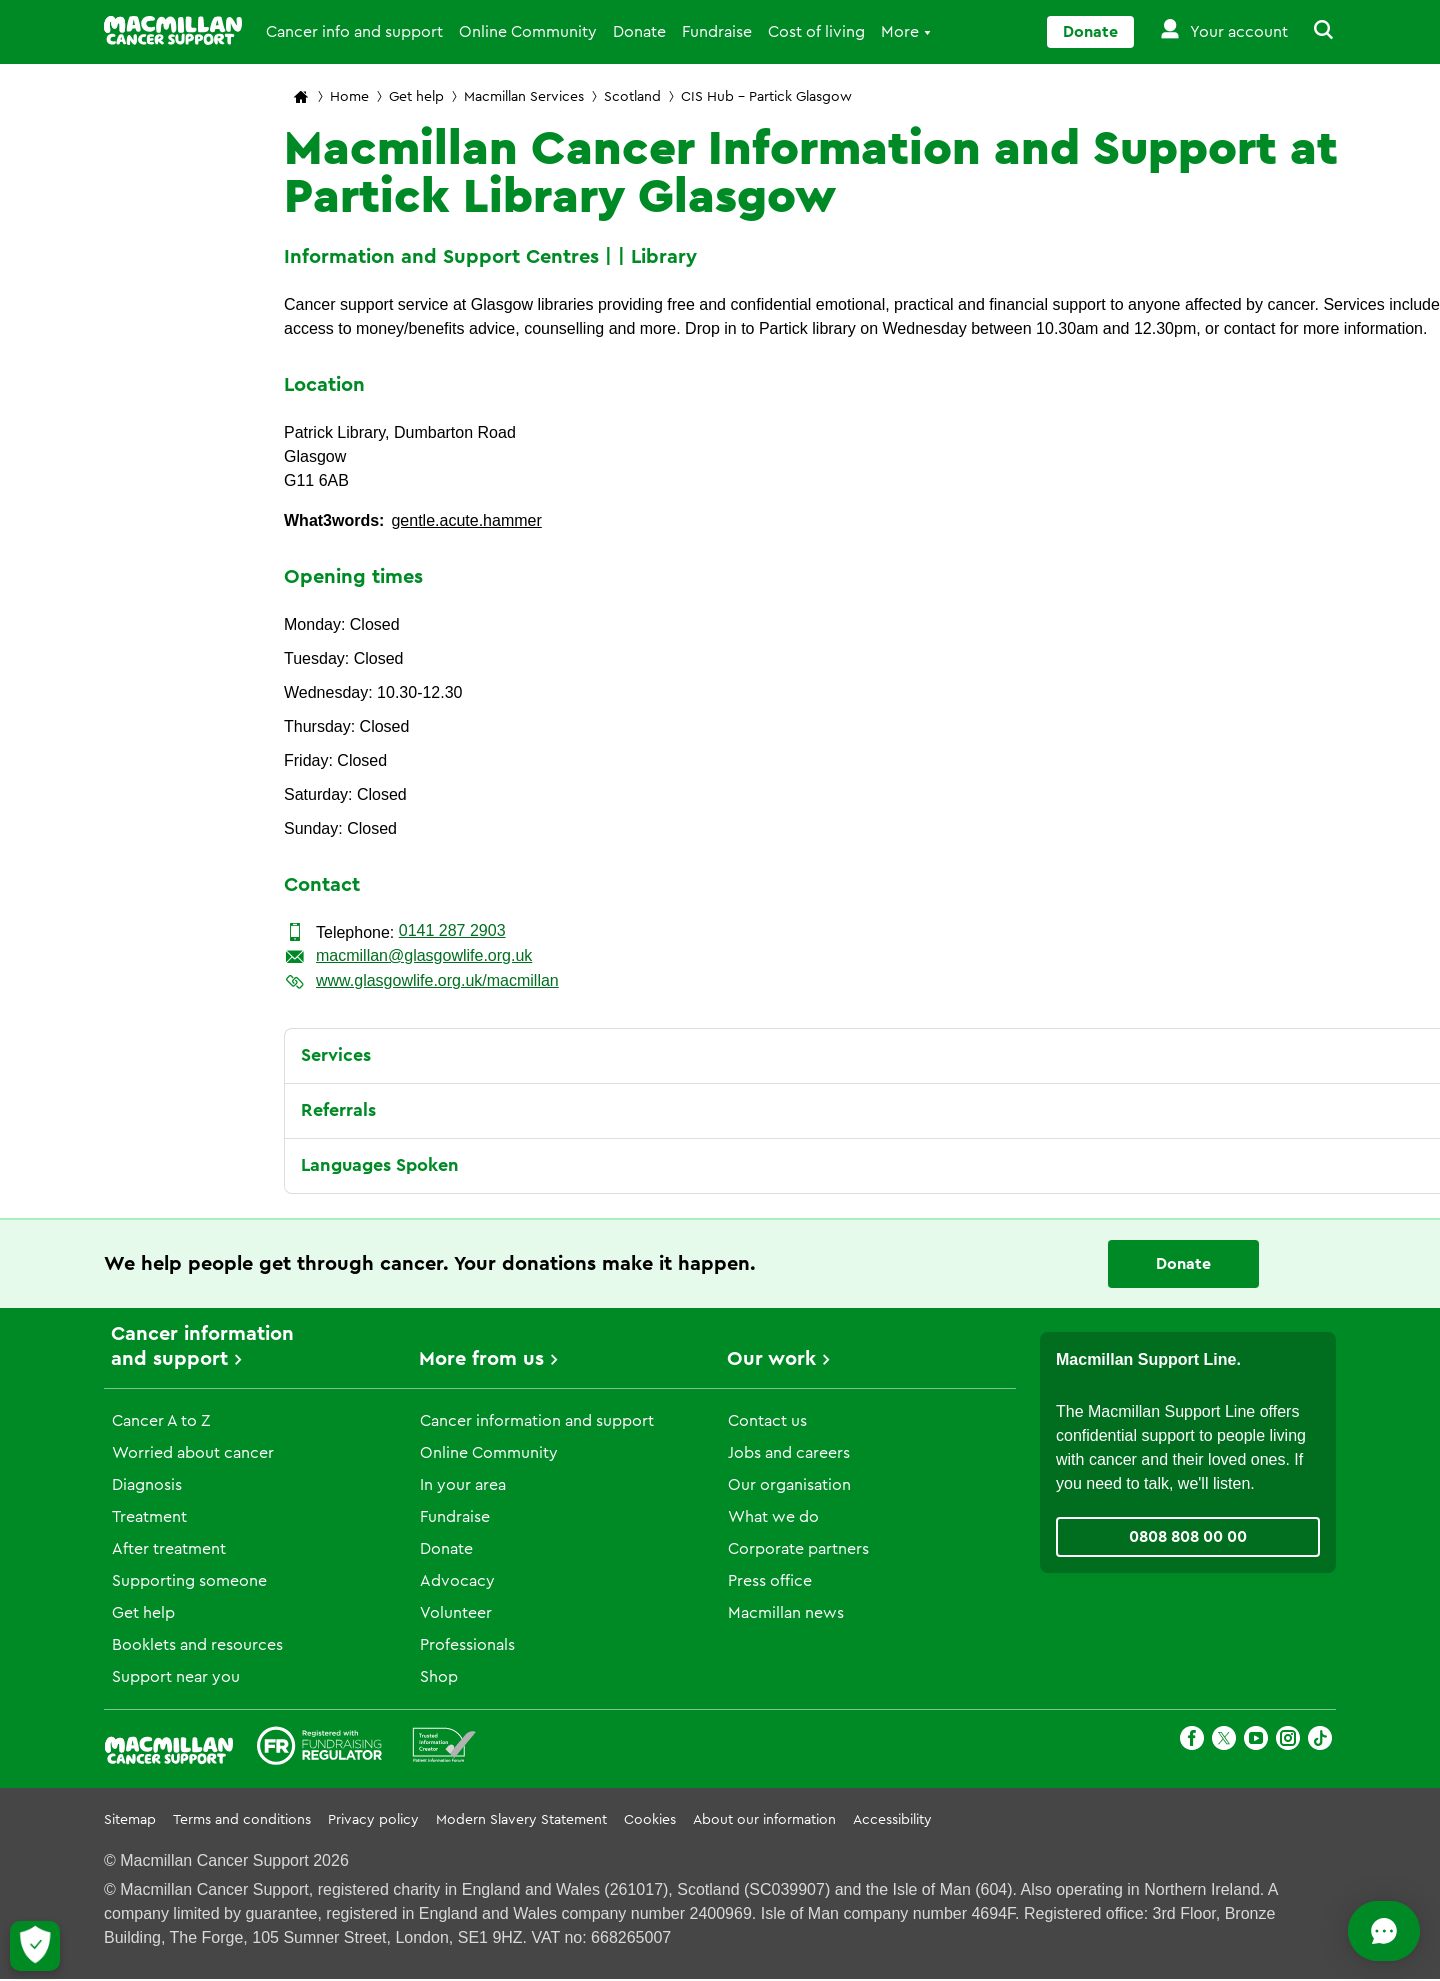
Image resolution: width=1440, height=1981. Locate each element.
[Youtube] (1256, 1741)
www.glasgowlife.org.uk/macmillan (437, 980)
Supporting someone (189, 1581)
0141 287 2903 (452, 930)
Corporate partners (798, 1549)
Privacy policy (373, 1820)
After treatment (169, 1549)
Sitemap (130, 1820)
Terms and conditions (242, 1820)
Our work (771, 1359)
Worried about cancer (193, 1453)
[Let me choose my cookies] (35, 1946)
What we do (773, 1517)
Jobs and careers (789, 1453)
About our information (764, 1820)
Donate (639, 32)
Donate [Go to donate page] (1090, 32)
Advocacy (457, 1581)
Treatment (149, 1517)
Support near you (176, 1677)
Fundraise (717, 32)
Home (349, 97)
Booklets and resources (197, 1645)
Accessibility (892, 1820)
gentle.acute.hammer (466, 520)
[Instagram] (1288, 1741)
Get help (416, 97)
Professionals (467, 1645)
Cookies (650, 1820)
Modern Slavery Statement (521, 1820)
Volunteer (456, 1613)
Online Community (528, 32)
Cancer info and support (354, 32)
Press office (770, 1581)
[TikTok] (1320, 1741)
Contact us (767, 1421)
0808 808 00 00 (1188, 1537)
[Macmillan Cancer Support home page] (301, 98)
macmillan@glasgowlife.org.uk (424, 955)
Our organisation (789, 1485)
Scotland (632, 97)
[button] (1312, 32)
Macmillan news (786, 1613)
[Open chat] (1335, 1931)
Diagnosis (147, 1485)
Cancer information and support (537, 1421)
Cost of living (816, 32)
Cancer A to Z (161, 1421)
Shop (439, 1677)
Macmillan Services (524, 97)
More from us (481, 1359)
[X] (1224, 1741)
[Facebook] (1192, 1741)
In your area (463, 1485)
